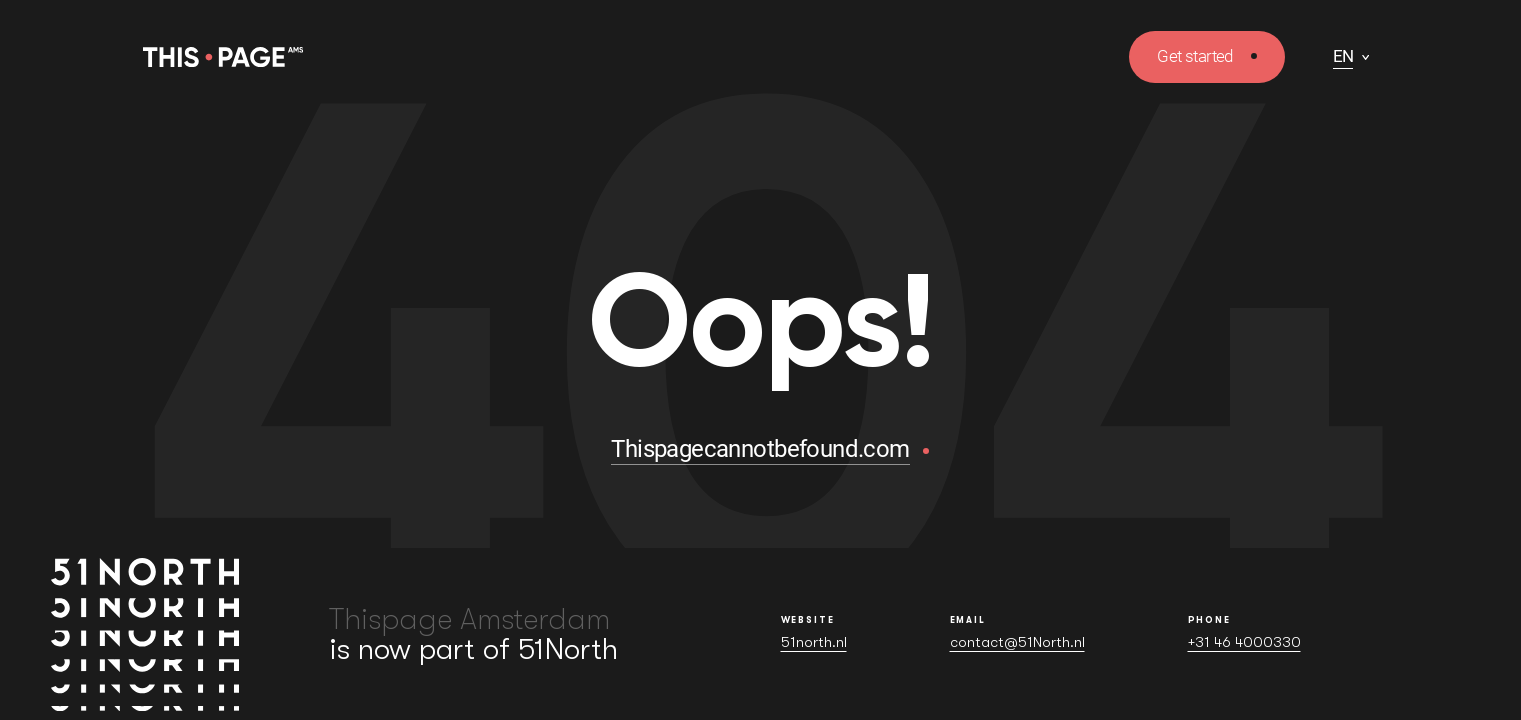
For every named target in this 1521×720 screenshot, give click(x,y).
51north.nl (814, 642)
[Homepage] (223, 57)
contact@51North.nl (1017, 642)
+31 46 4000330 (1244, 642)
